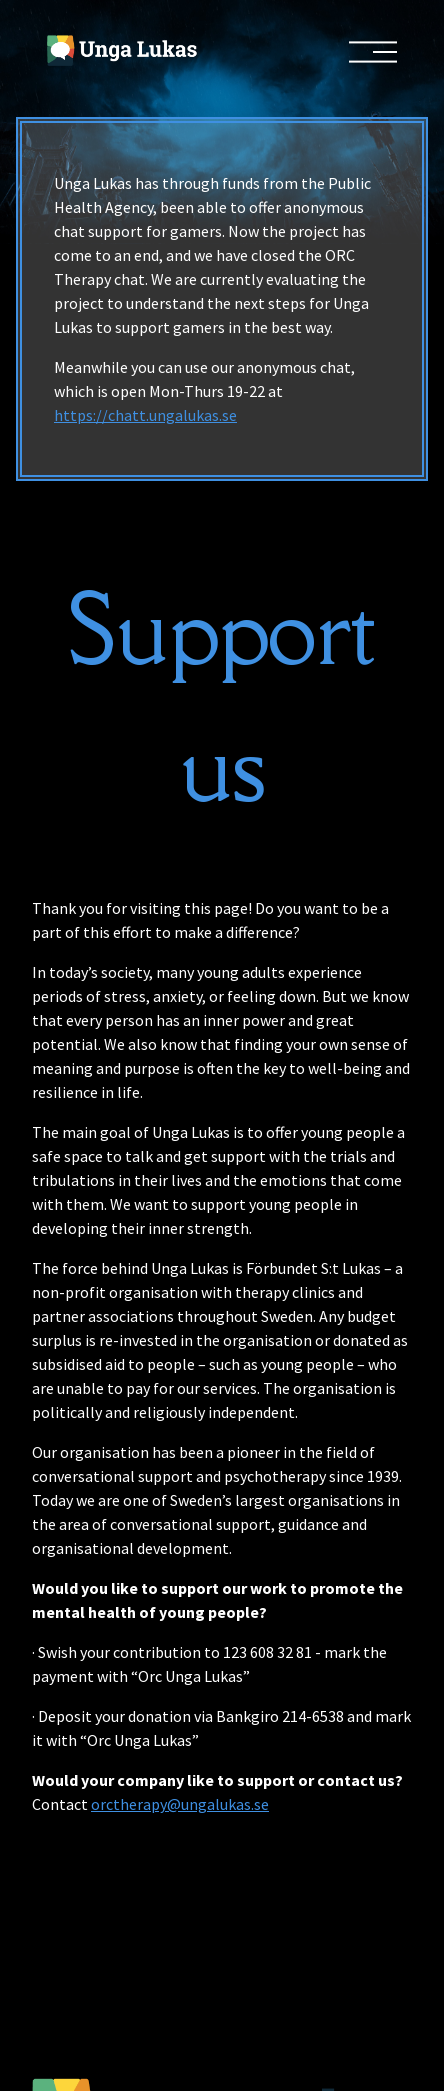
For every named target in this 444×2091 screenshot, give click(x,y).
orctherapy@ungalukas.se (180, 1804)
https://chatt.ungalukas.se (145, 415)
